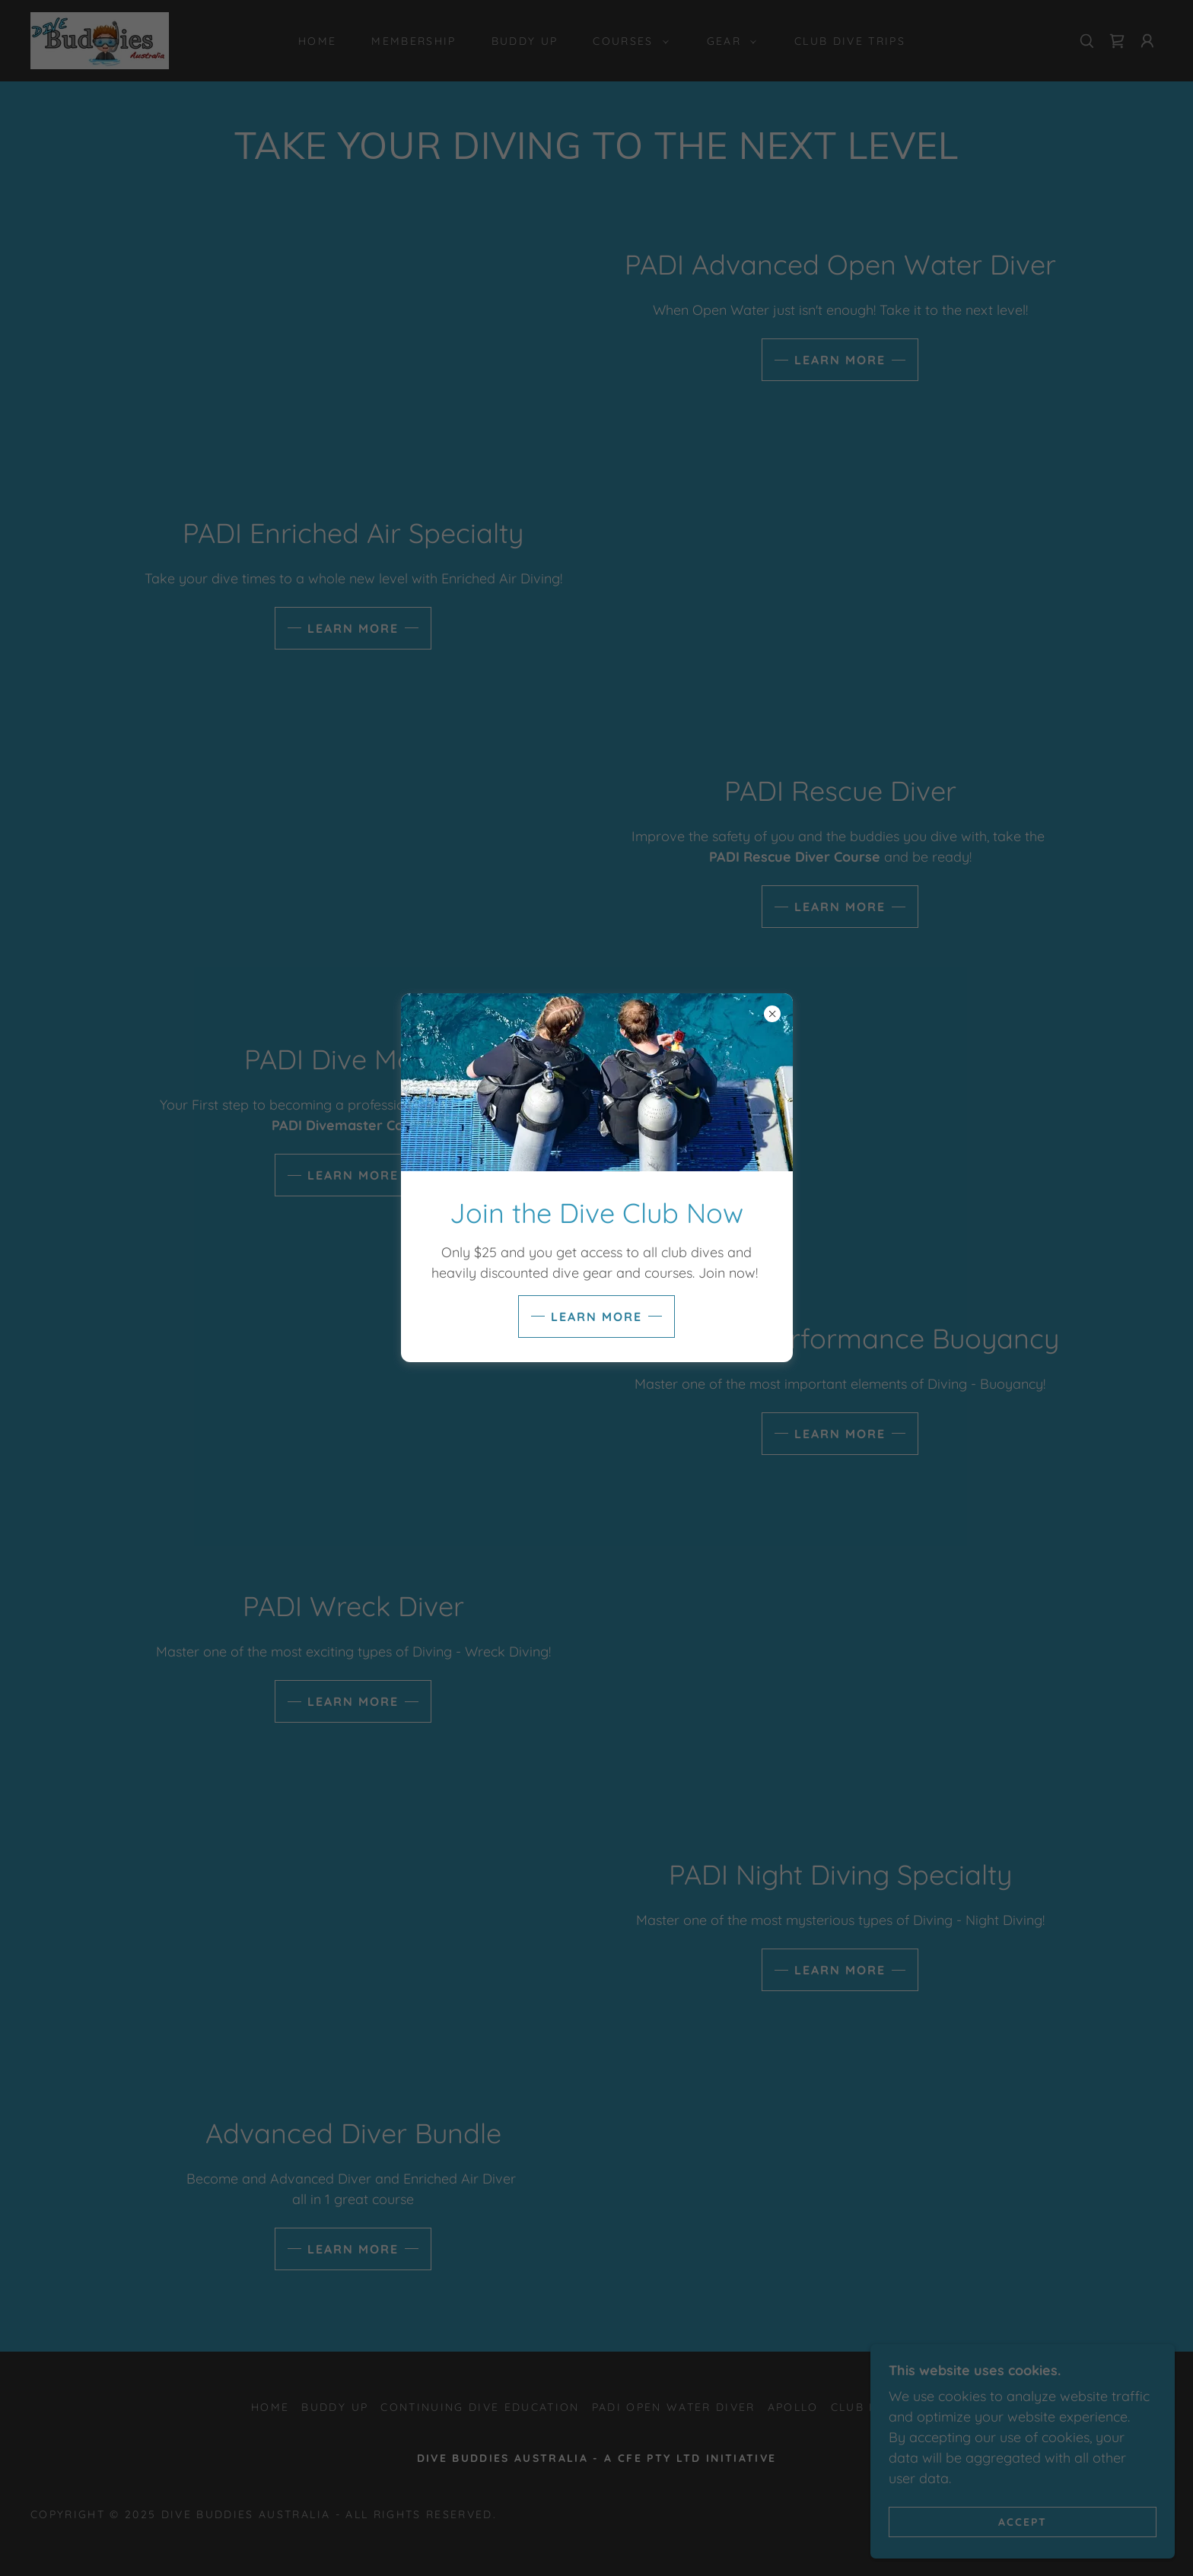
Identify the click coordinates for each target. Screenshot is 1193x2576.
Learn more (596, 1316)
